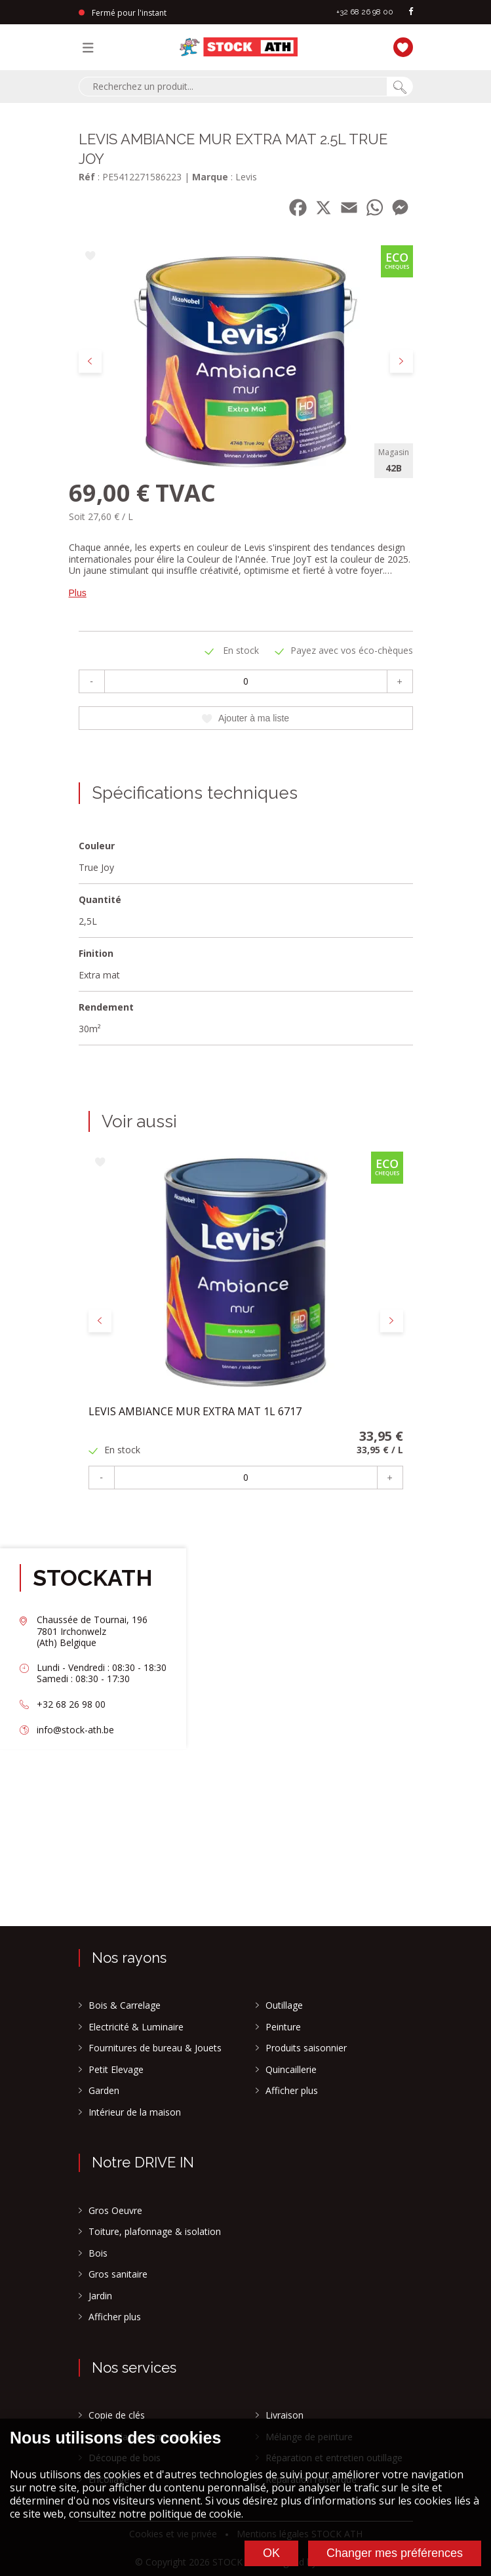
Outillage (284, 2005)
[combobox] (233, 86)
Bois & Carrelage (124, 2005)
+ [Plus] (399, 681)
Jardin (100, 2296)
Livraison (284, 2415)
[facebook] (411, 12)
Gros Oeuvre (115, 2211)
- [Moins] (91, 681)
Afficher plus (291, 2091)
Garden (103, 2091)
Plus (78, 593)
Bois (98, 2253)
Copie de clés (116, 2415)
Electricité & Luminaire (136, 2027)
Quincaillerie (291, 2070)
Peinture (283, 2027)
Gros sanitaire (117, 2274)
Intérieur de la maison (134, 2112)
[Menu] (91, 47)
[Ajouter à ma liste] (90, 256)
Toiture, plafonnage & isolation (154, 2232)
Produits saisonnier (306, 2048)
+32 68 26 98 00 (364, 11)
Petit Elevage (116, 2070)
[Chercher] (400, 86)
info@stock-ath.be (75, 1729)
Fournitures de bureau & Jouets (155, 2048)
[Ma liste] (400, 45)
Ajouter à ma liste (245, 718)
